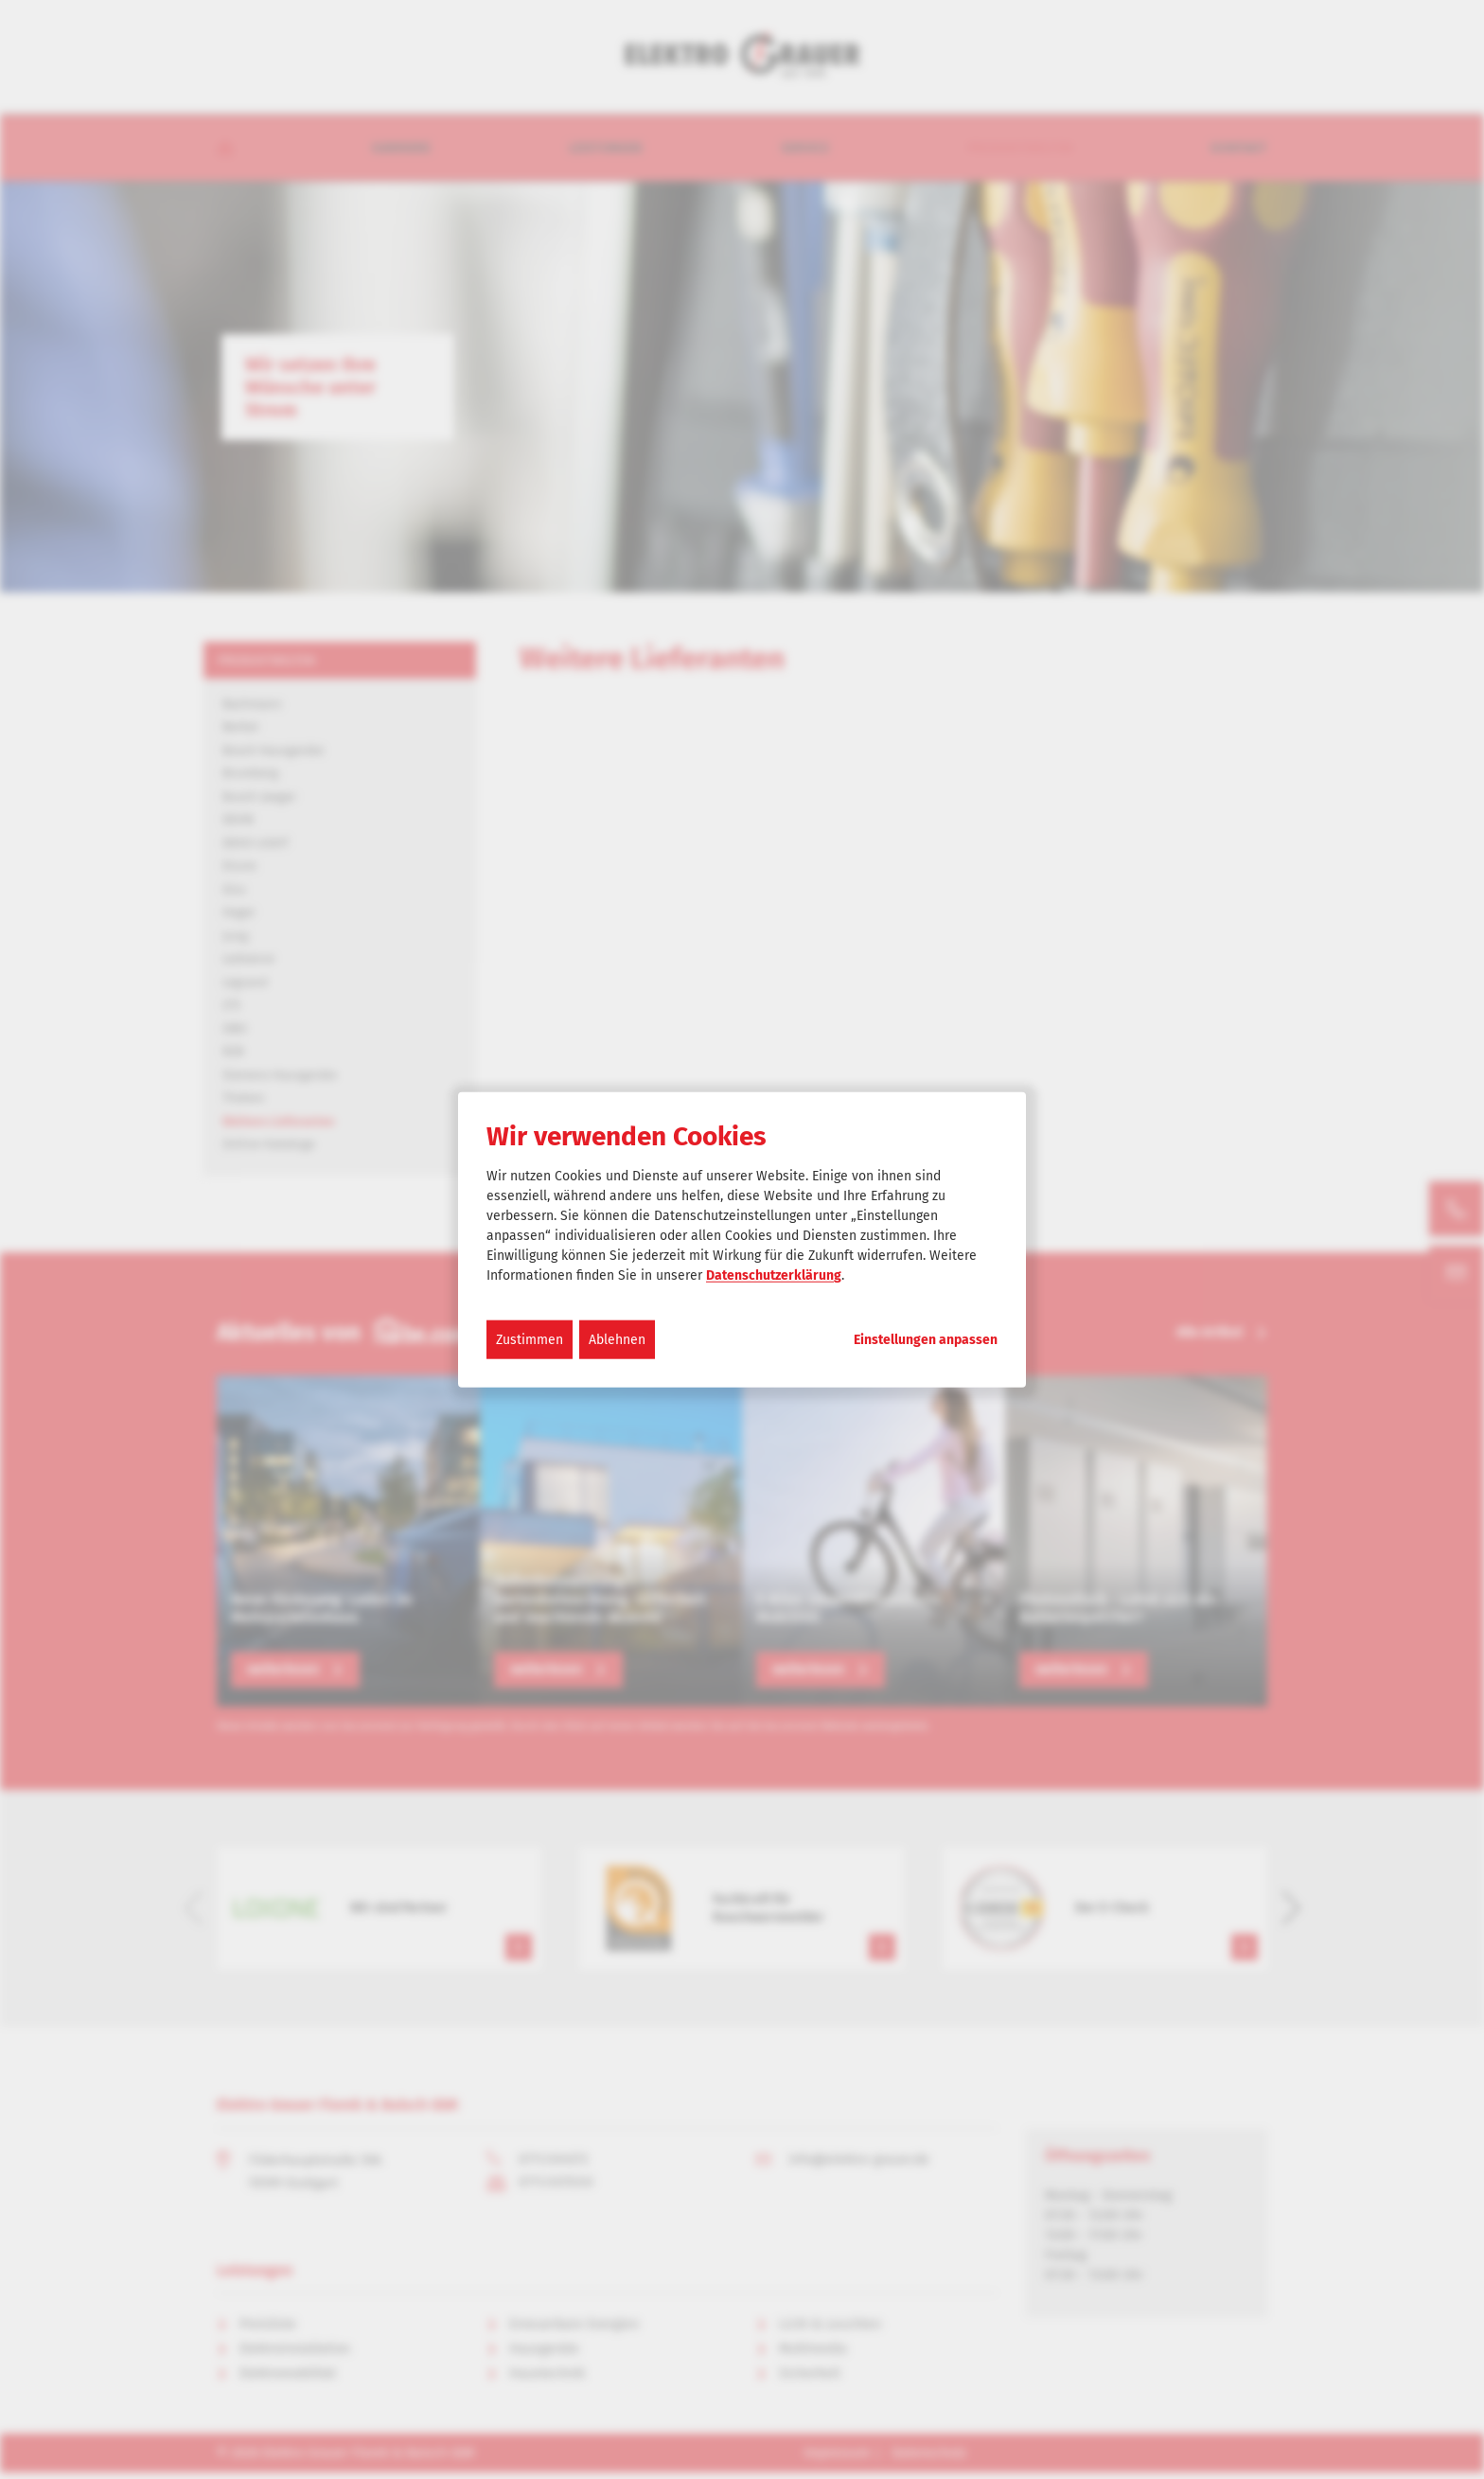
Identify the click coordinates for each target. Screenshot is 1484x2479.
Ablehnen (617, 1340)
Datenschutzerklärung (773, 1275)
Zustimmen (529, 1340)
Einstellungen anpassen (926, 1340)
